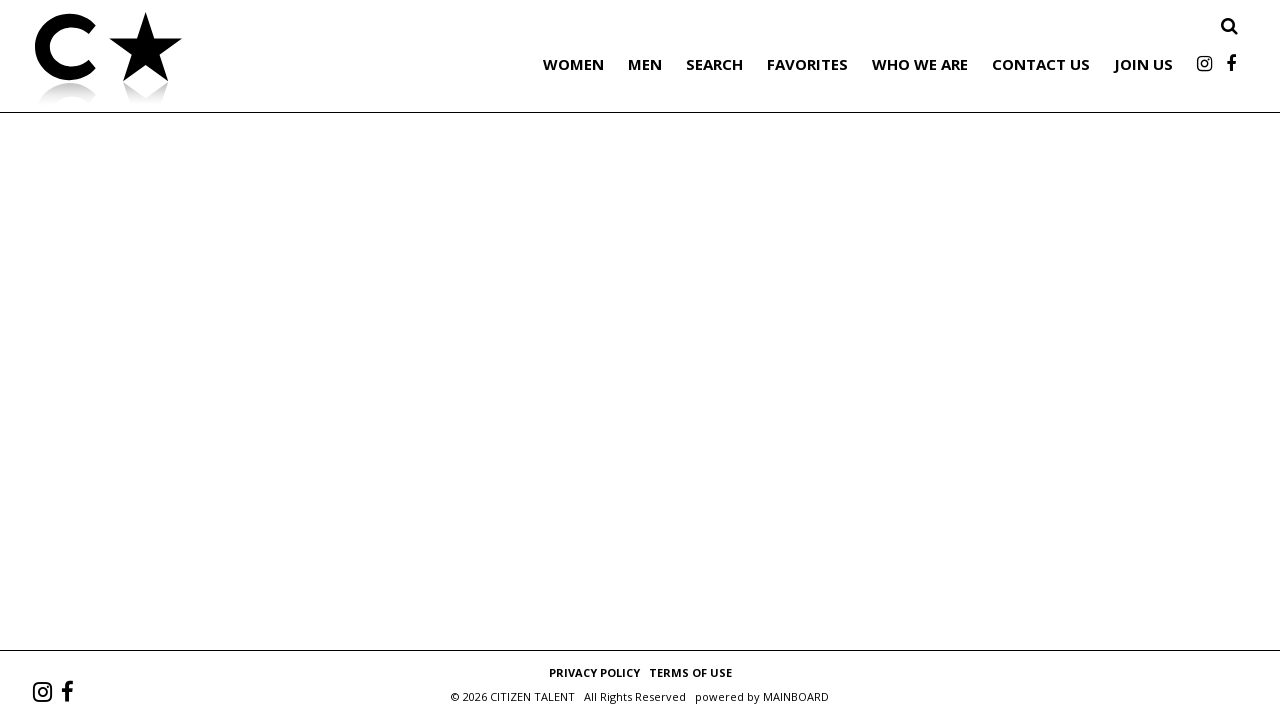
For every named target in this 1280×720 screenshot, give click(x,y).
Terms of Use (690, 672)
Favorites (807, 64)
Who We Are (920, 64)
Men (645, 64)
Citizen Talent (210, 62)
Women (573, 64)
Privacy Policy (594, 672)
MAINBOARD (796, 696)
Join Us (1143, 64)
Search (714, 64)
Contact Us (1041, 64)
